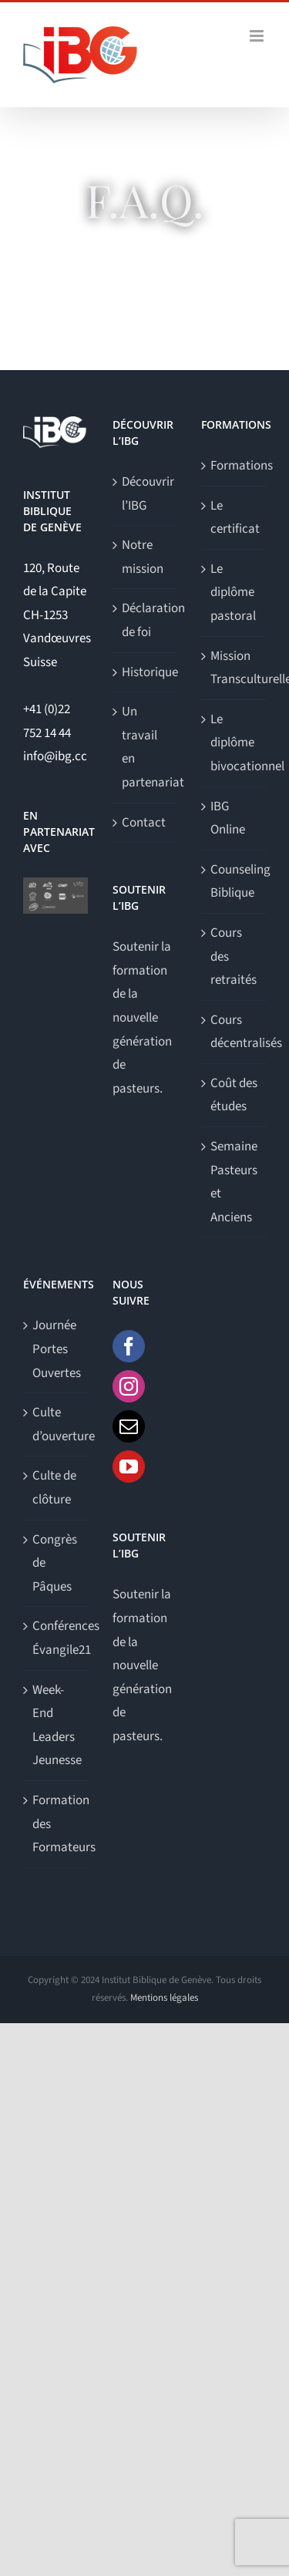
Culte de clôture (54, 1487)
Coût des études (233, 1095)
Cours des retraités (233, 956)
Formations (234, 465)
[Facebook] (129, 1346)
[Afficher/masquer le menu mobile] (258, 36)
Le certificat (234, 518)
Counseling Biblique (234, 881)
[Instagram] (129, 1386)
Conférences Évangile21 (56, 1638)
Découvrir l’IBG (146, 494)
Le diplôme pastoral (233, 592)
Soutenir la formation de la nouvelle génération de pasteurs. (142, 1018)
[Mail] (129, 1426)
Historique (146, 672)
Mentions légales (164, 1998)
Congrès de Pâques (54, 1563)
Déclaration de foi (146, 620)
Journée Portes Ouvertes (56, 1349)
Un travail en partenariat (146, 747)
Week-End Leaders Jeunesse (56, 1725)
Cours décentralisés (234, 1032)
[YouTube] (129, 1466)
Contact (144, 822)
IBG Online (227, 818)
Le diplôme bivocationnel (234, 743)
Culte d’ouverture (56, 1424)
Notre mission (142, 557)
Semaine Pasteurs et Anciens (233, 1182)
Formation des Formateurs (56, 1824)
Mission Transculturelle (234, 668)
